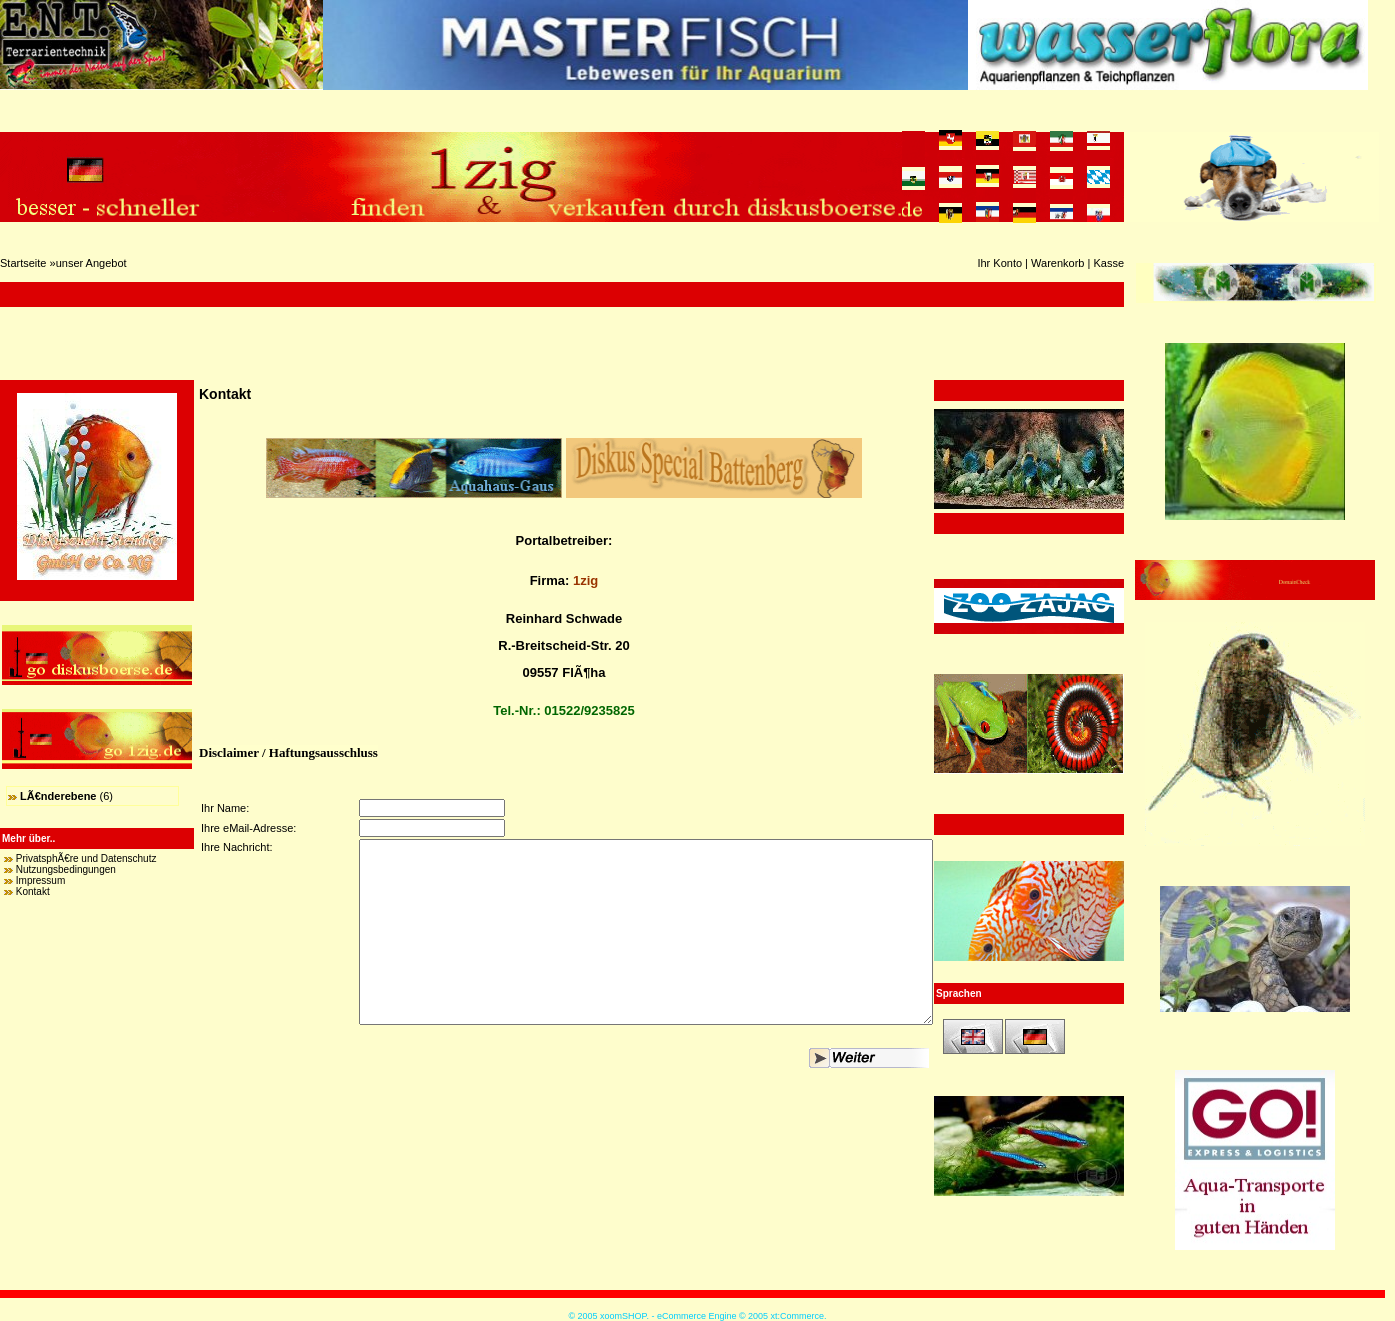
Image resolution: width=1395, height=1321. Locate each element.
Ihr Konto (999, 263)
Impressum (40, 880)
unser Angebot (91, 263)
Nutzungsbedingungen (66, 869)
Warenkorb (1057, 263)
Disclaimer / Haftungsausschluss (288, 752)
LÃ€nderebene (58, 796)
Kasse (1108, 263)
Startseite (23, 263)
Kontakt (33, 891)
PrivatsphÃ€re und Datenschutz (86, 858)
